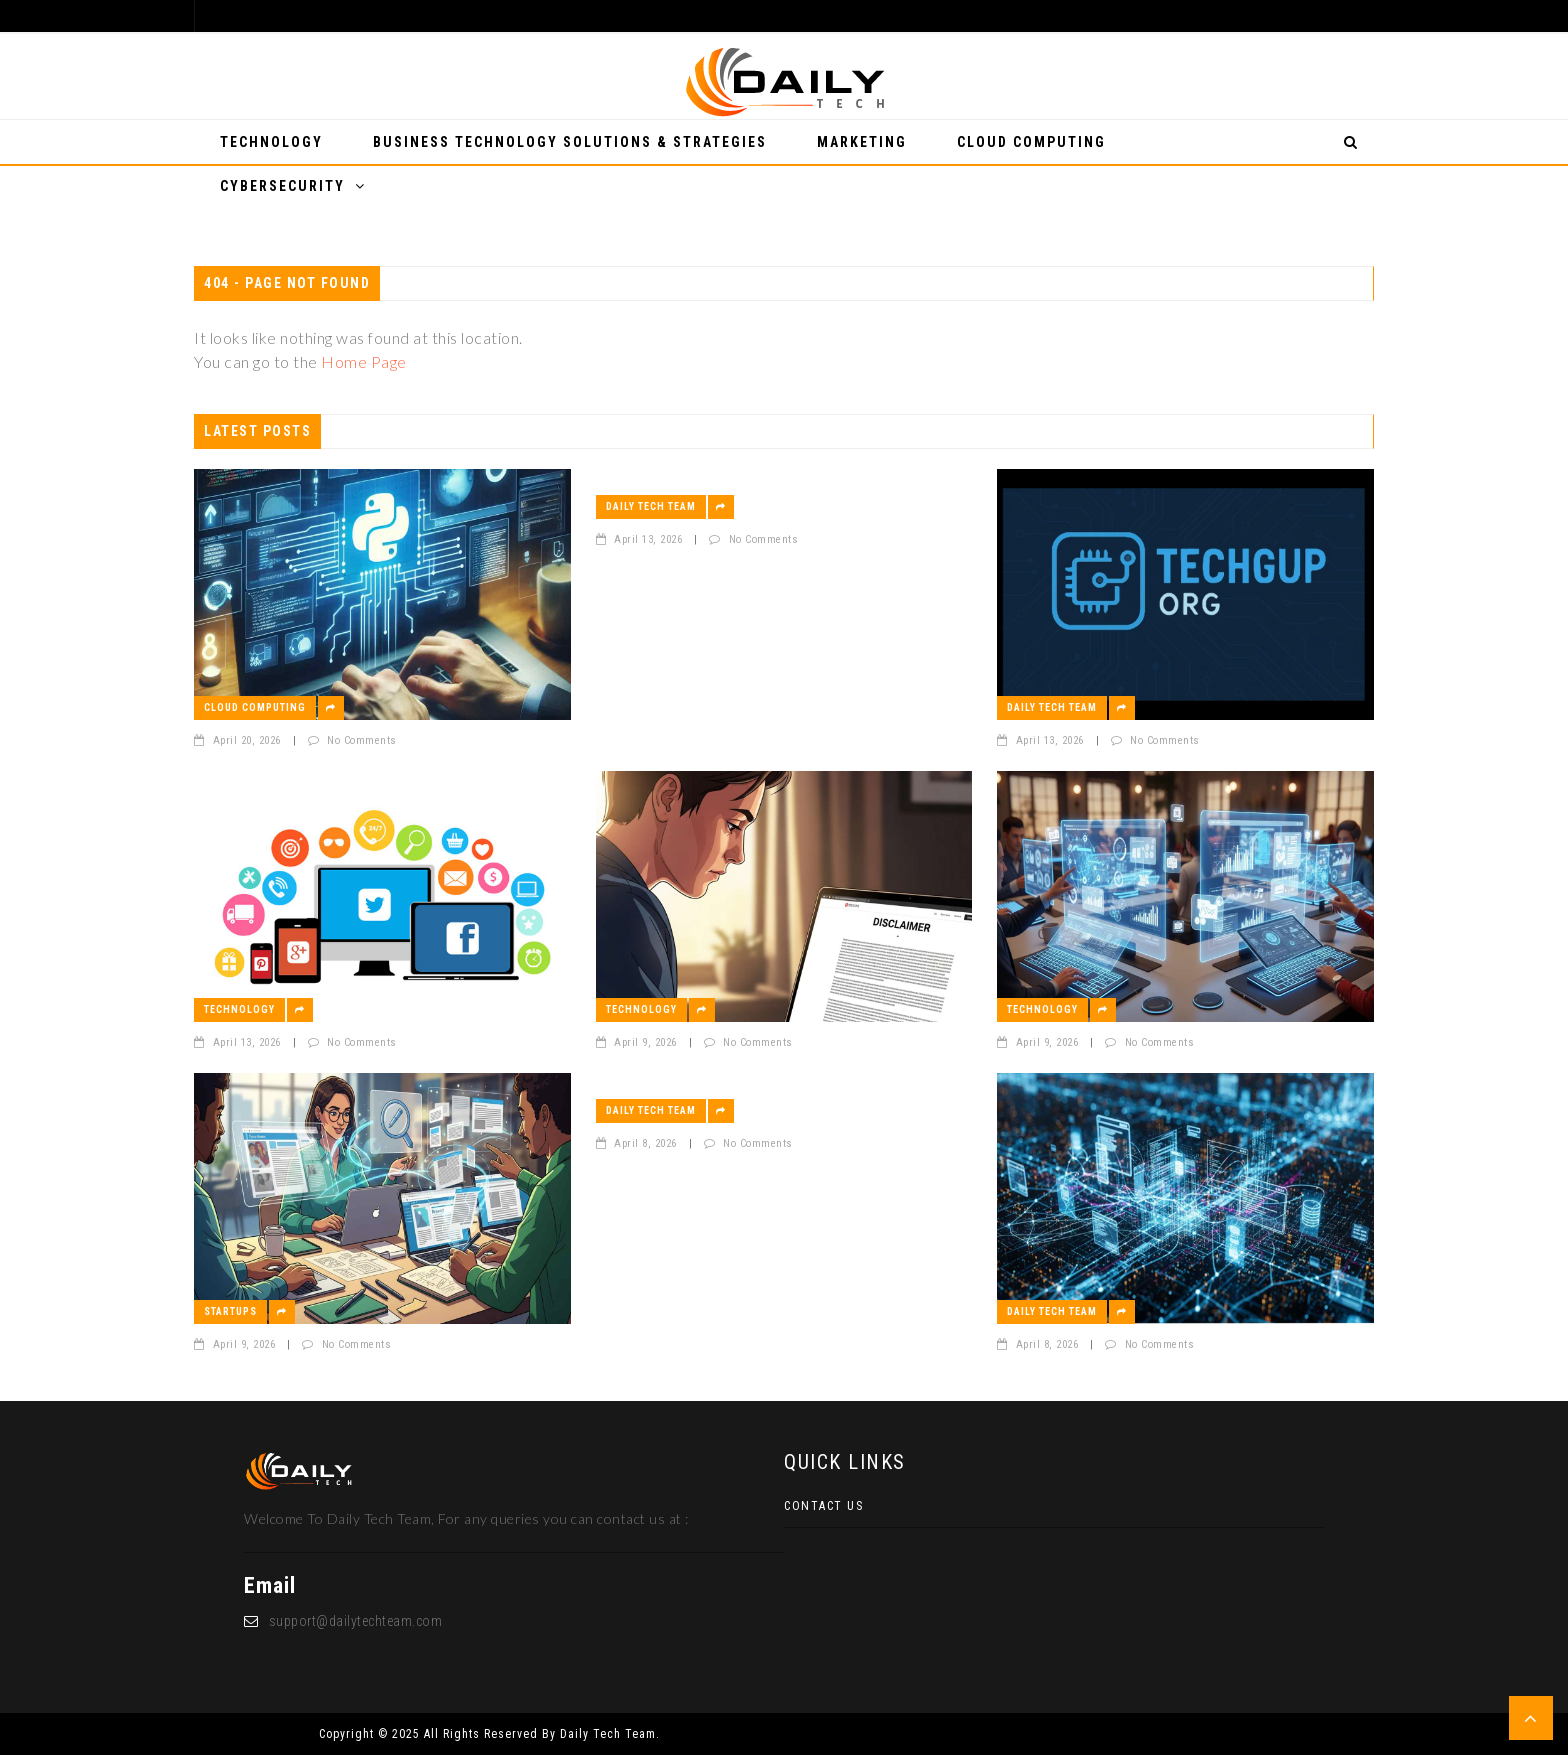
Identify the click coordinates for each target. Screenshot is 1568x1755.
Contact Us (823, 1506)
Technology (271, 142)
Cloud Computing (1031, 142)
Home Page (364, 361)
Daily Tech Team (651, 506)
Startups (230, 1311)
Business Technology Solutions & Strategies (570, 142)
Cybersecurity (282, 186)
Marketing (862, 142)
